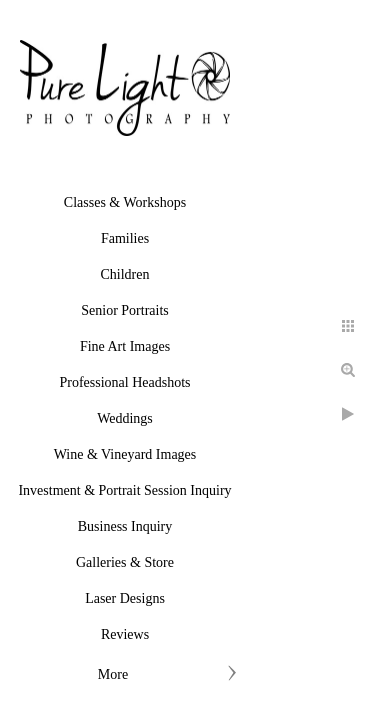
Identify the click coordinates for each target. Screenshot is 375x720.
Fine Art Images (125, 346)
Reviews (125, 634)
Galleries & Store (125, 562)
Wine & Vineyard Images (125, 454)
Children (125, 274)
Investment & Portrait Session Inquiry (124, 490)
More (113, 674)
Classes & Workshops (125, 202)
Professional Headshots (124, 382)
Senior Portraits (125, 310)
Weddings (125, 418)
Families (125, 238)
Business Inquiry (125, 526)
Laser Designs (125, 598)
